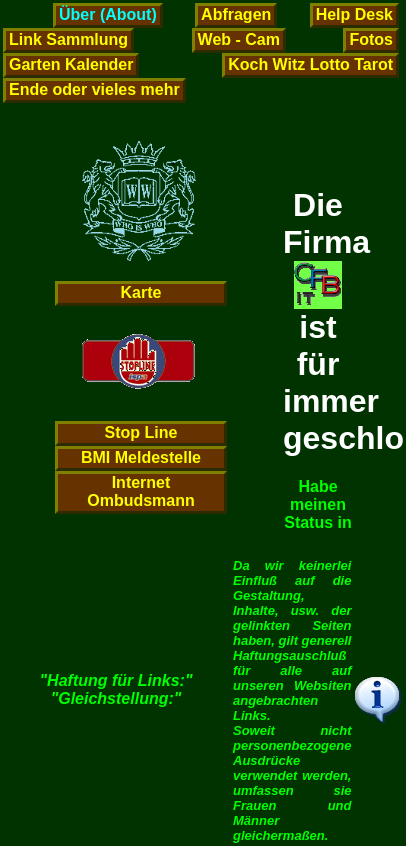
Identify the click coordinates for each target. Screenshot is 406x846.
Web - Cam (239, 39)
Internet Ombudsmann (141, 491)
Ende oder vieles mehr (94, 89)
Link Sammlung (68, 39)
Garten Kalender (71, 64)
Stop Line (141, 432)
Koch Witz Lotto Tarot (310, 64)
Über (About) (108, 14)
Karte (141, 292)
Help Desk (354, 14)
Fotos (371, 39)
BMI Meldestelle (141, 457)
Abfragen (236, 14)
